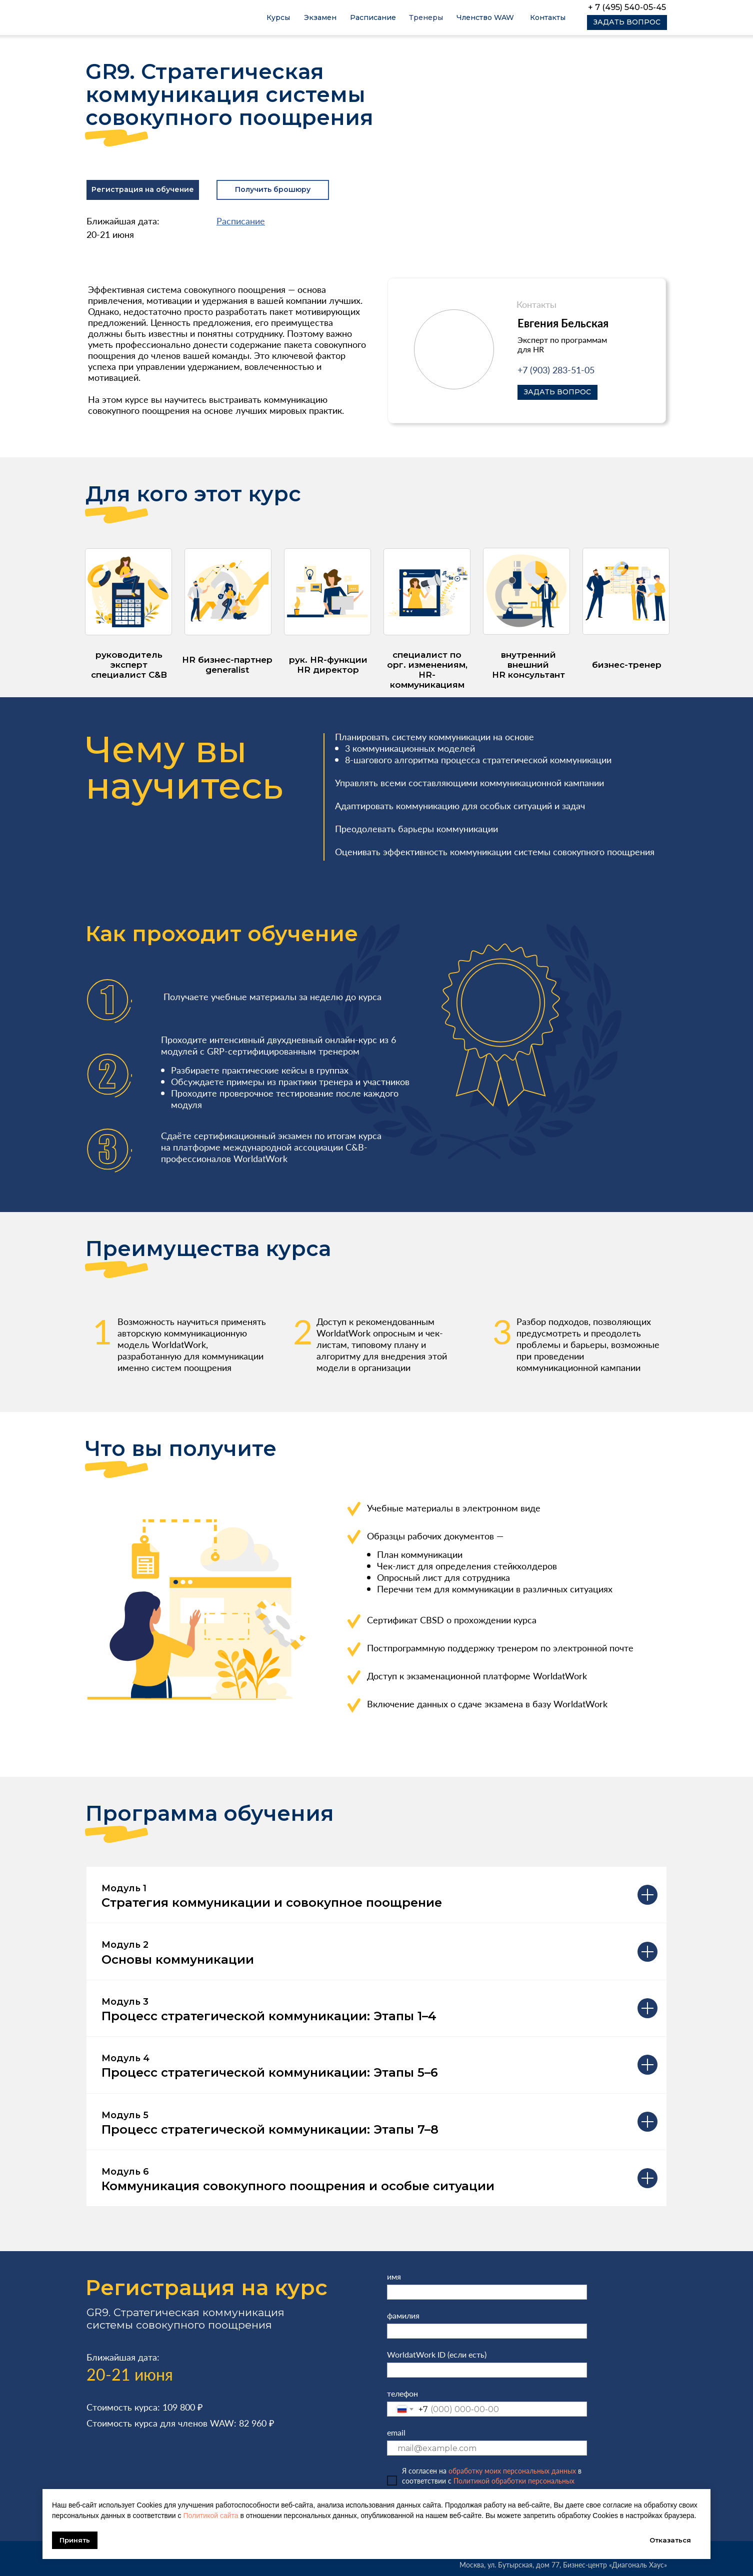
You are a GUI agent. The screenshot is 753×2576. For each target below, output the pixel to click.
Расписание (373, 17)
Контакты (548, 17)
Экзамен (320, 17)
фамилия (403, 2315)
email (396, 2432)
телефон (402, 2393)
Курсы (278, 17)
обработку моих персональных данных (512, 2471)
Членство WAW (485, 17)
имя (394, 2276)
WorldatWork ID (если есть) (436, 2354)
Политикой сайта (210, 2516)
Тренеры (426, 17)
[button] (627, 22)
